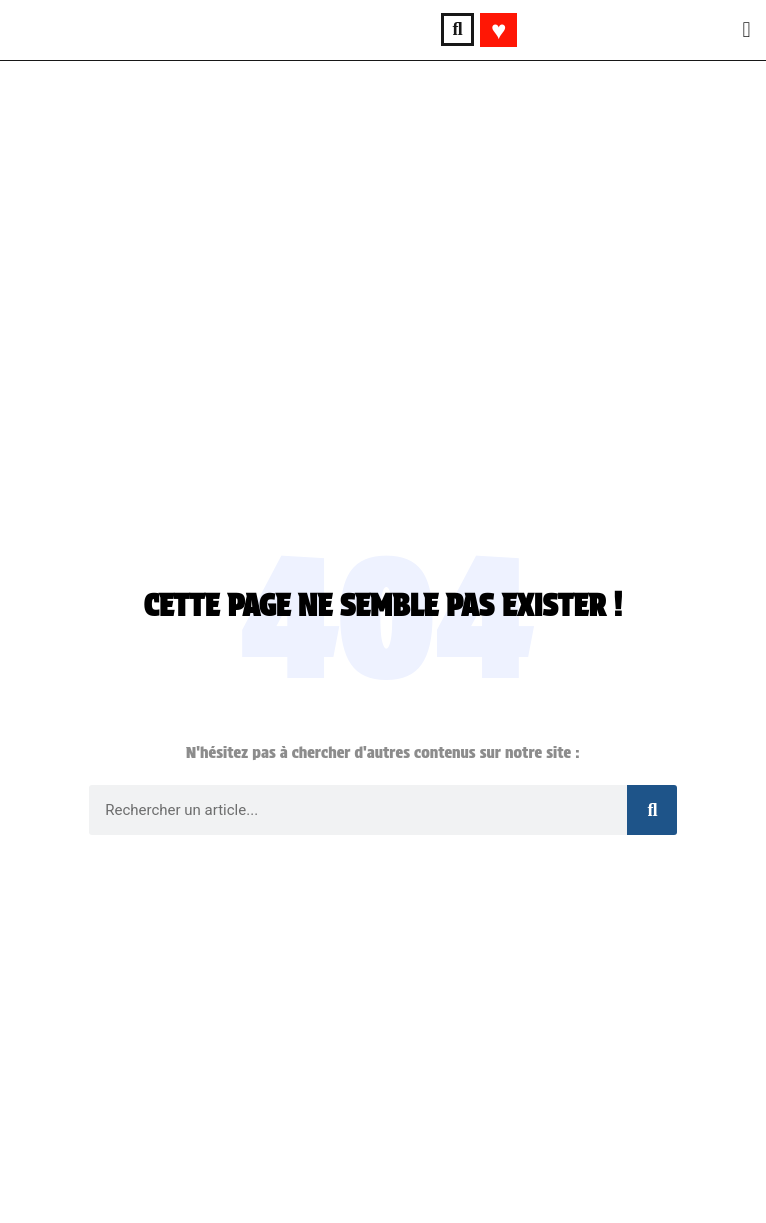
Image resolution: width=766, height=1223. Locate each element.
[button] (457, 29)
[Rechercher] (652, 810)
